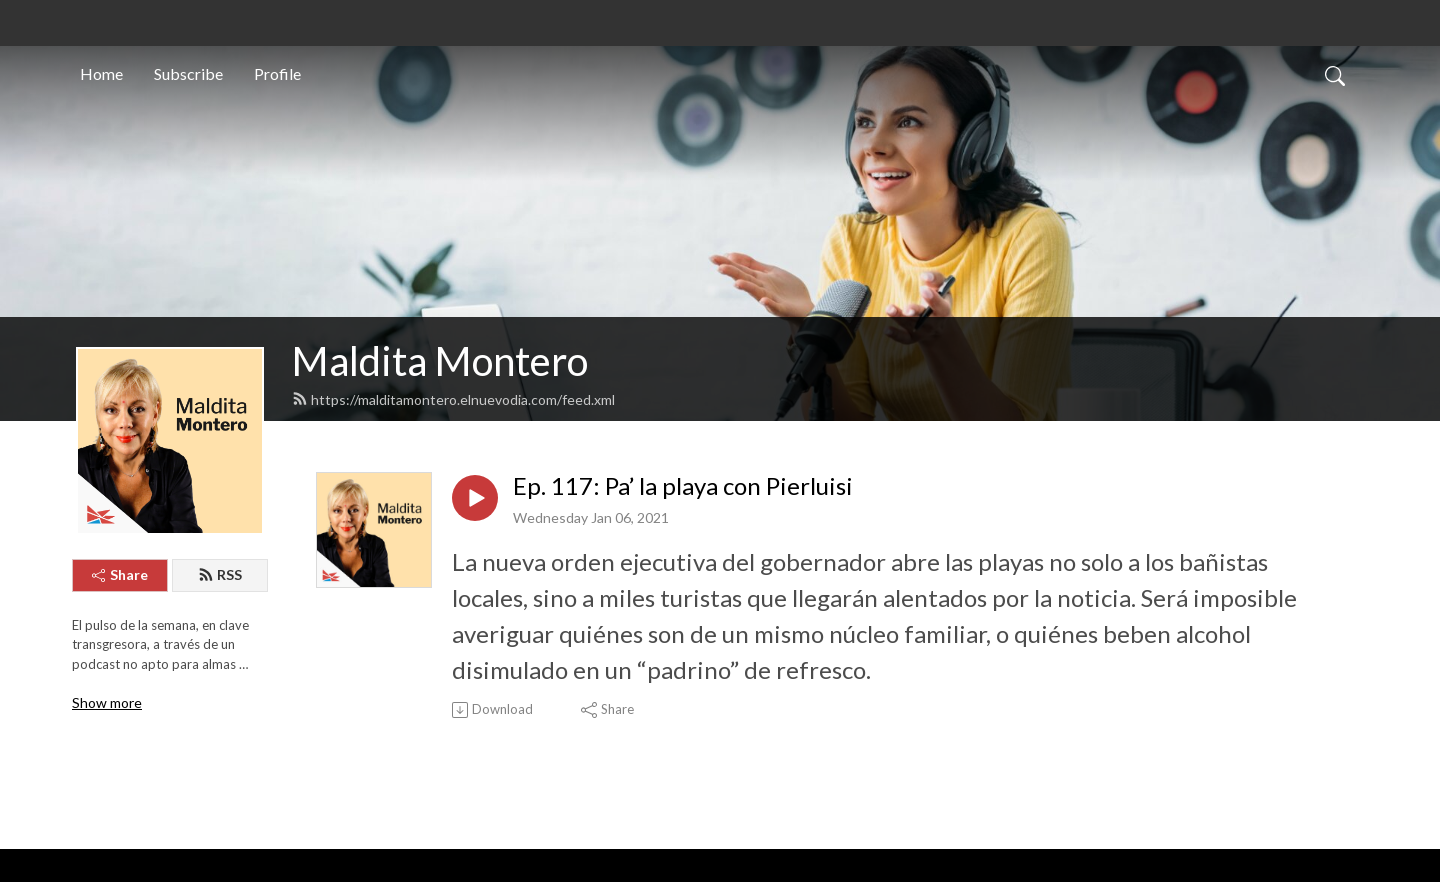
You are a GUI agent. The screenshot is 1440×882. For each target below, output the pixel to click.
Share (120, 574)
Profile (277, 73)
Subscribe (188, 73)
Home (101, 73)
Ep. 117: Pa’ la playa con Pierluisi (683, 486)
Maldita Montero (440, 361)
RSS (220, 574)
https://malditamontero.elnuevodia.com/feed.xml (453, 399)
